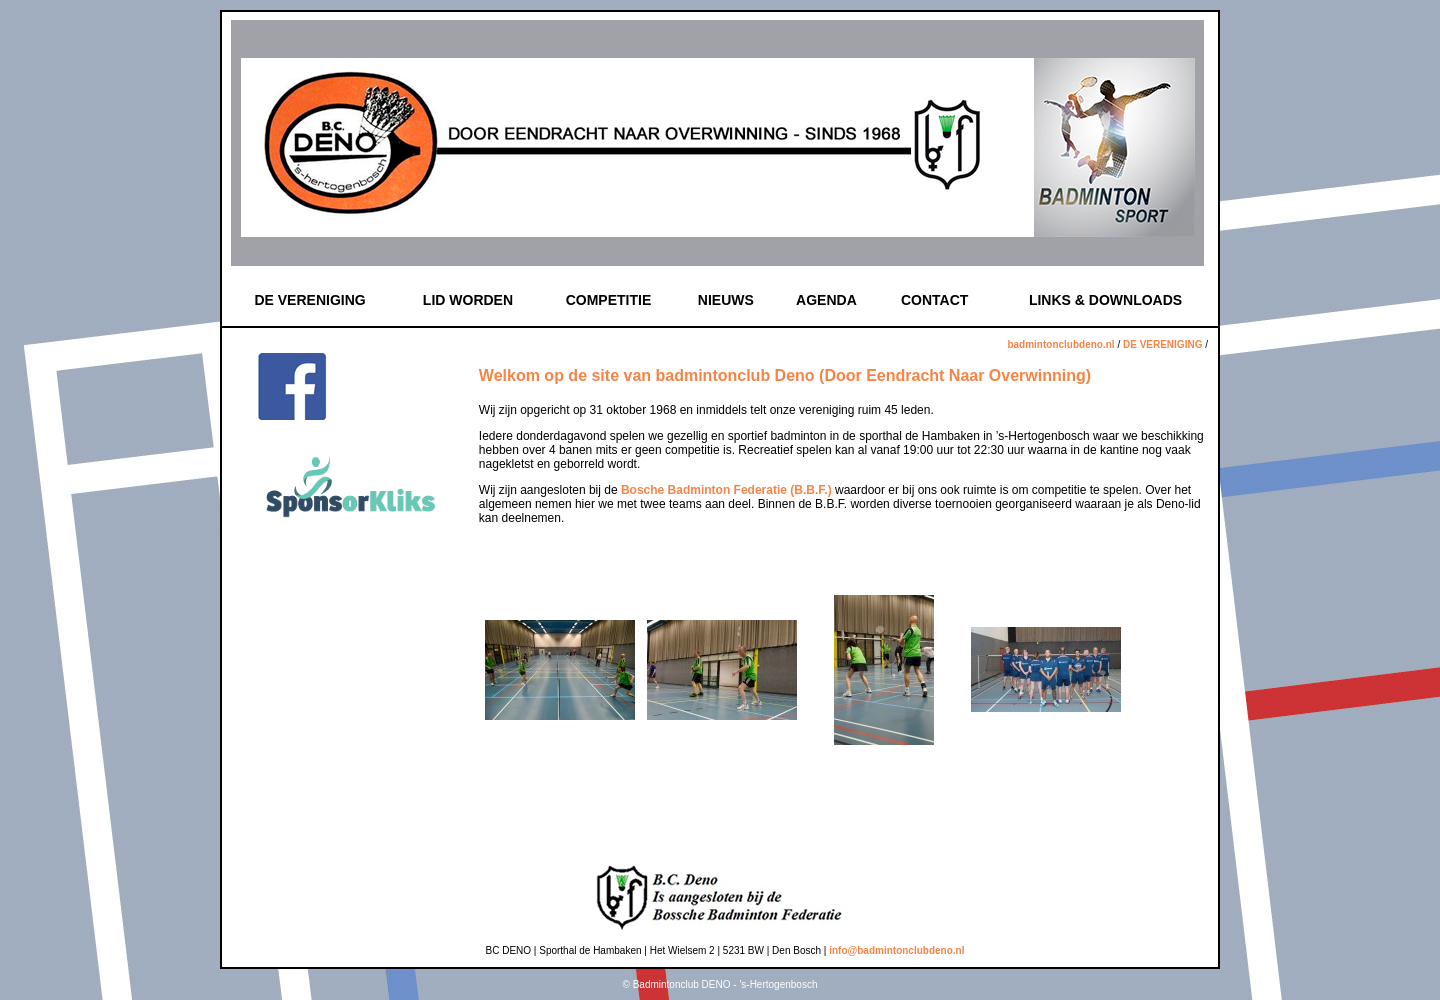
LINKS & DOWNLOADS (1105, 300)
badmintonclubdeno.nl (1060, 344)
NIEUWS (726, 300)
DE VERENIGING (309, 300)
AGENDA (826, 300)
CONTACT (934, 300)
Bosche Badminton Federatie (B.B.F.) (726, 490)
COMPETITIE (609, 300)
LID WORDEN (468, 300)
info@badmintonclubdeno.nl (896, 950)
